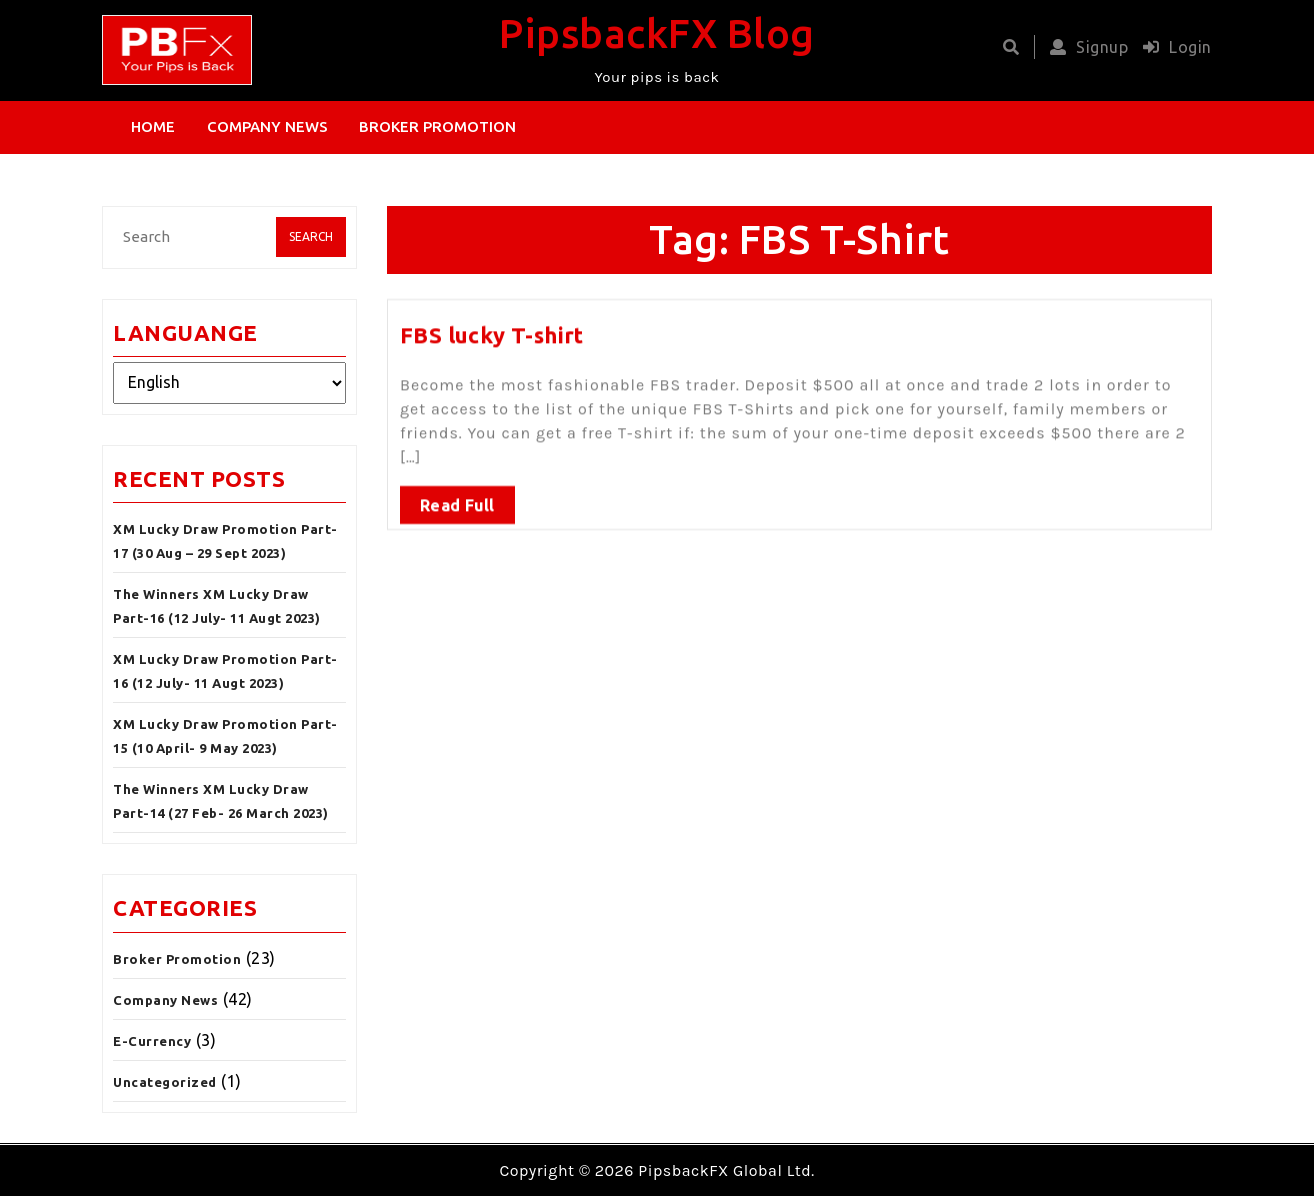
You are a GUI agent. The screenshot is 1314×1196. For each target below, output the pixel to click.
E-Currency (152, 1041)
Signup (1084, 47)
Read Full (457, 501)
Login (1172, 47)
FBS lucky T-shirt (492, 330)
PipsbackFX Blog (657, 33)
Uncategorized (165, 1082)
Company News (267, 126)
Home (153, 126)
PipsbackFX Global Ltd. (726, 1170)
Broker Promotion (437, 126)
